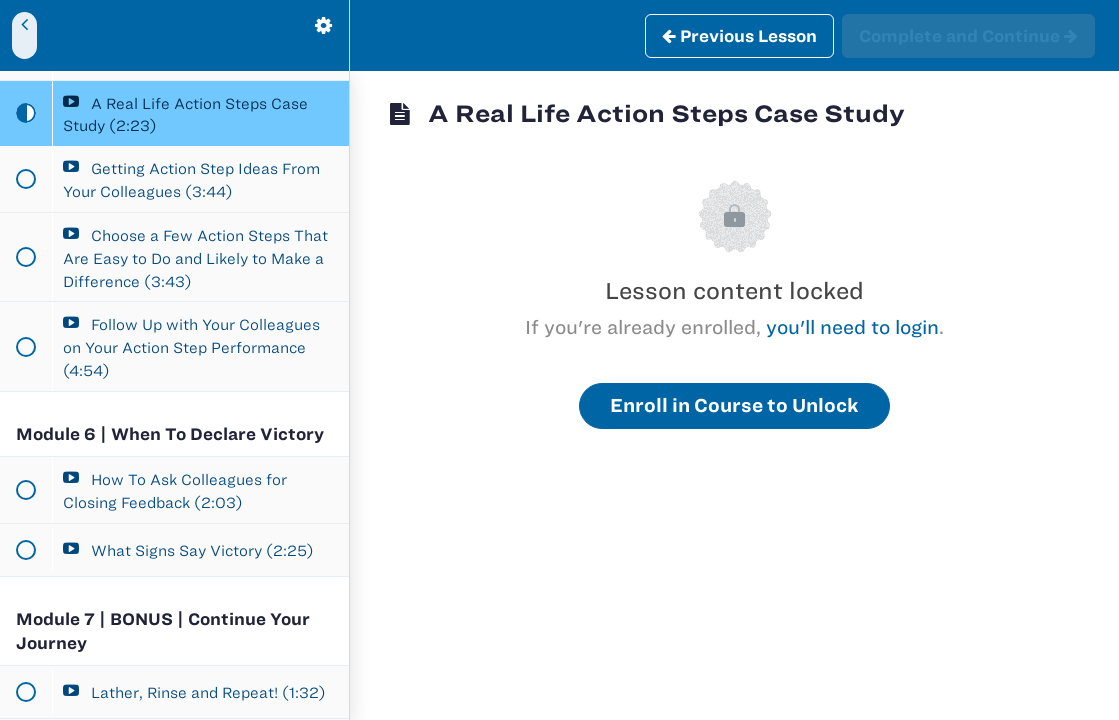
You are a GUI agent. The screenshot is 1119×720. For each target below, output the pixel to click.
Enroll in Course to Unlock (734, 405)
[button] (25, 35)
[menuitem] (324, 35)
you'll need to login (852, 327)
